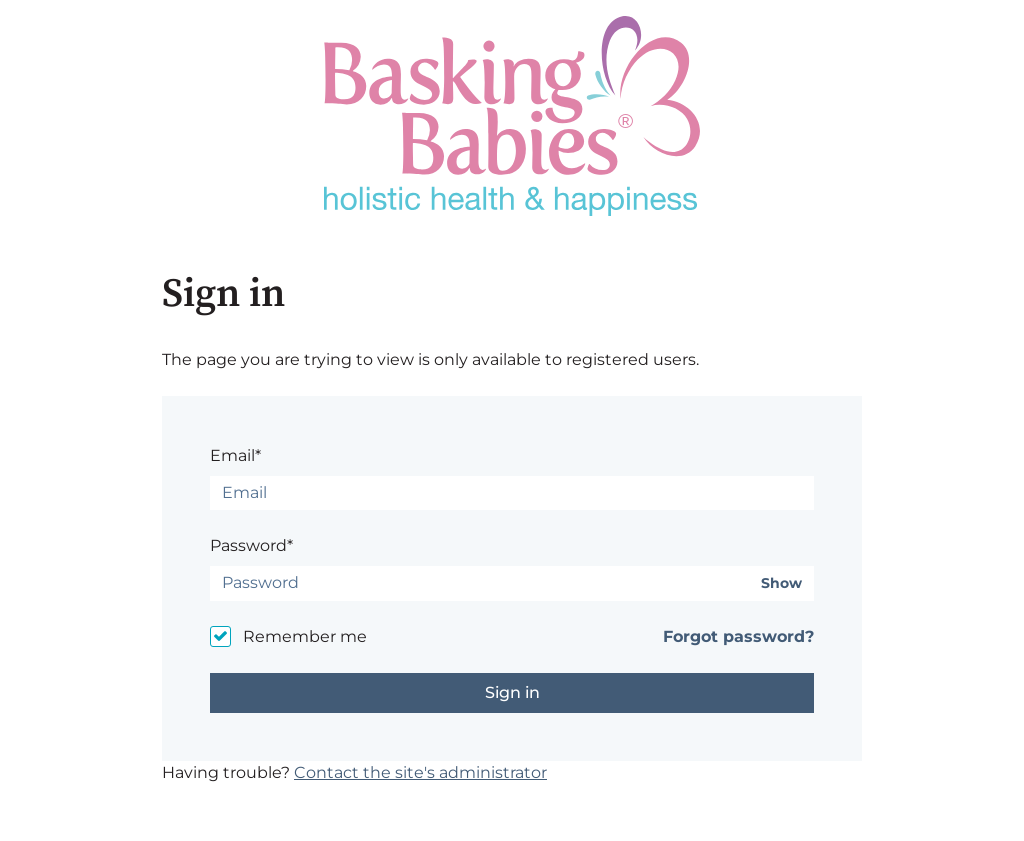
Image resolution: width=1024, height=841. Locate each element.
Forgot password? (738, 636)
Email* (235, 455)
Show (781, 583)
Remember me (305, 636)
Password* (251, 545)
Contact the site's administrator (420, 772)
